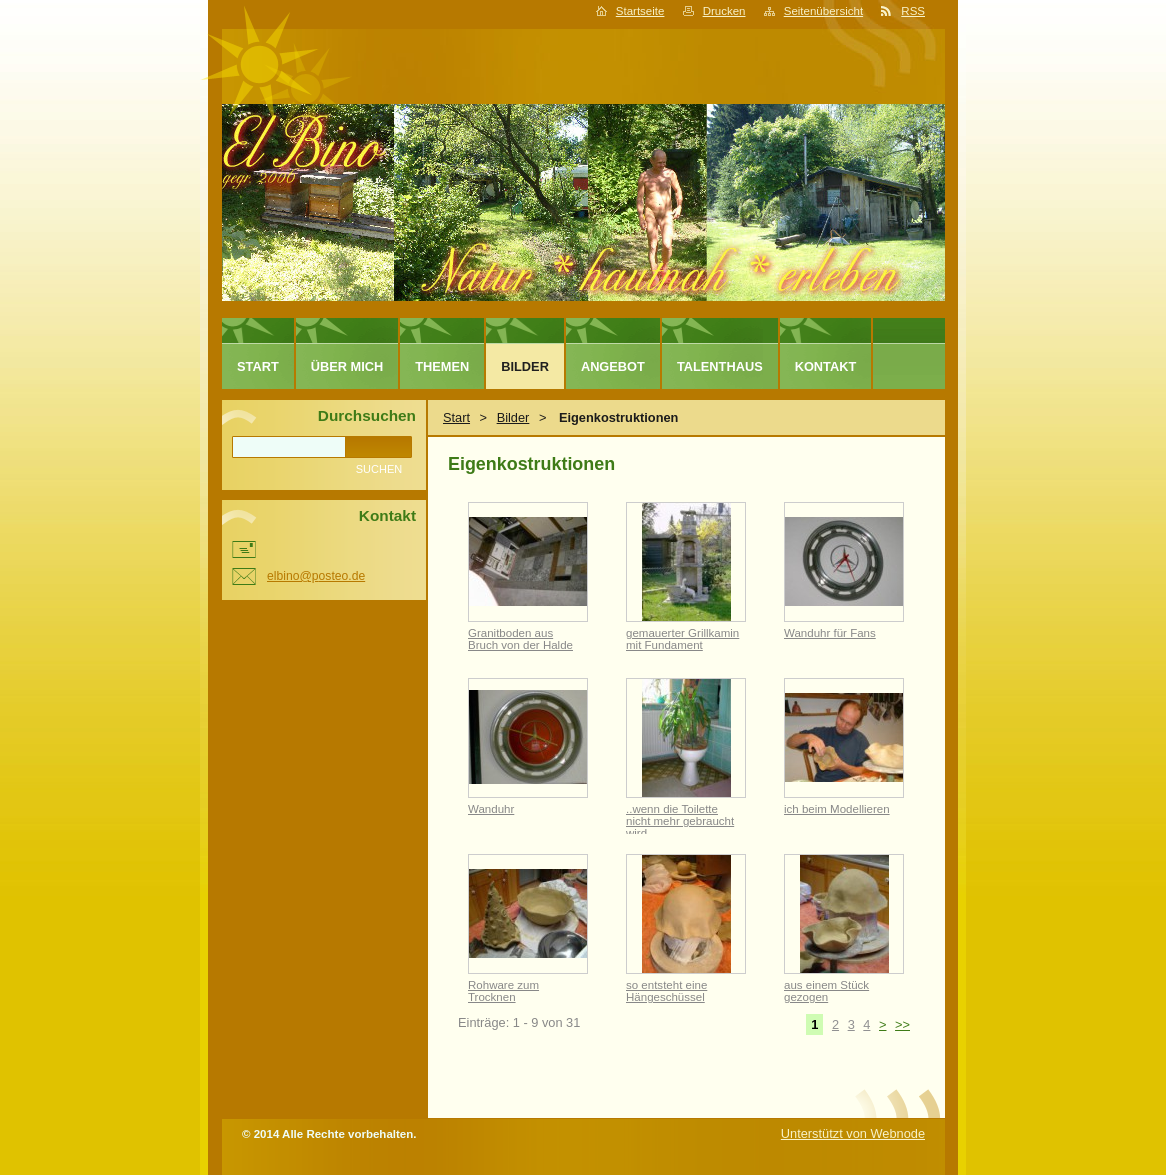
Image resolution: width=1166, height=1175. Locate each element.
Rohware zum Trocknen (503, 991)
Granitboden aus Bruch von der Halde (520, 639)
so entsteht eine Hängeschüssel (666, 991)
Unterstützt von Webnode (853, 1133)
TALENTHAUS (720, 366)
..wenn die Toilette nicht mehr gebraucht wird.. (680, 821)
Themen (442, 366)
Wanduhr (491, 809)
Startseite (640, 11)
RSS (913, 11)
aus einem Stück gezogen (826, 991)
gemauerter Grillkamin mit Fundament (682, 639)
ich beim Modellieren (837, 809)
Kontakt (826, 366)
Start (456, 417)
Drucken (724, 11)
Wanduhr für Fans (830, 633)
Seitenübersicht (823, 11)
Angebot (613, 366)
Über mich (347, 366)
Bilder (513, 417)
